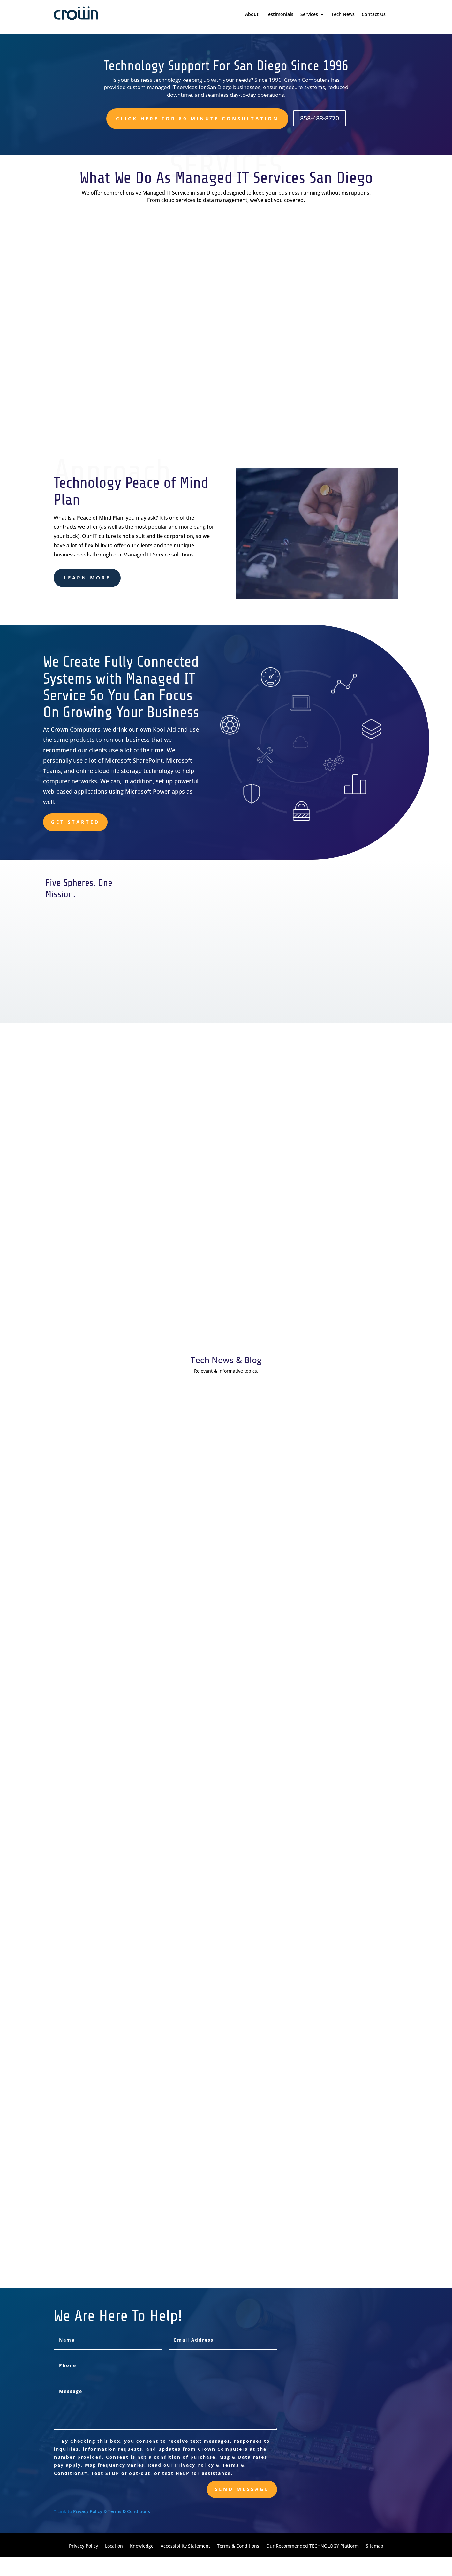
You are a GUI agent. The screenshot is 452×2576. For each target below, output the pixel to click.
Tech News (343, 14)
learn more (87, 577)
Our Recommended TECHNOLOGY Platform (312, 2546)
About (252, 14)
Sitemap (374, 2546)
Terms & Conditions (238, 2546)
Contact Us (374, 14)
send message (242, 2489)
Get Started (75, 822)
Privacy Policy (83, 2546)
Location (114, 2546)
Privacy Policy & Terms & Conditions (111, 2511)
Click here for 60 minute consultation (197, 118)
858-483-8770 (319, 118)
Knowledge (142, 2546)
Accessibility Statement (185, 2546)
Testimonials (279, 14)
